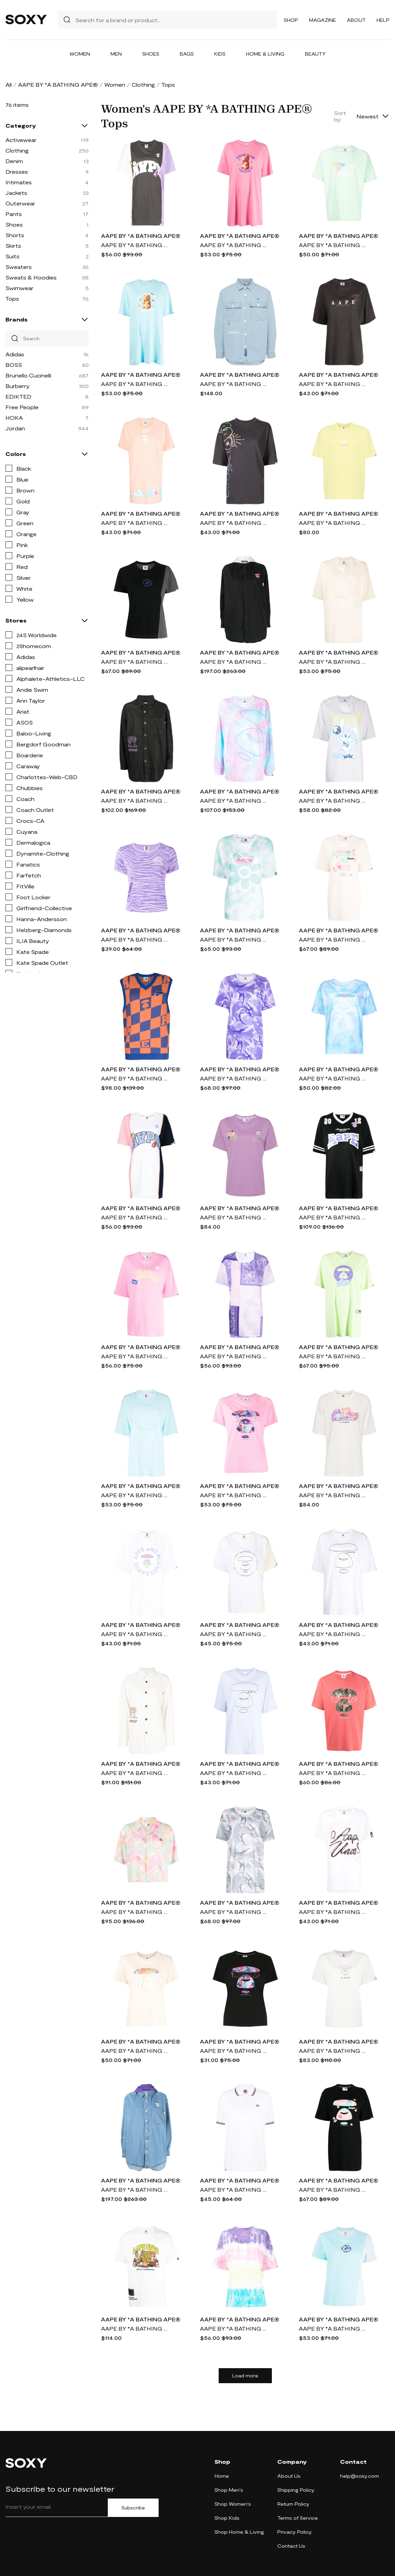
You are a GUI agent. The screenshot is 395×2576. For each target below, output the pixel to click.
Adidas (14, 354)
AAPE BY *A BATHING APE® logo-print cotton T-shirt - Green (333, 245)
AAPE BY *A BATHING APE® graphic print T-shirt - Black (234, 2050)
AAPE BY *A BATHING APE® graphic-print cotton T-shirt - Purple (234, 1217)
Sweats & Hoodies (31, 277)
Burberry (17, 386)
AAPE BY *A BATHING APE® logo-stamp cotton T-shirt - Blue (135, 1495)
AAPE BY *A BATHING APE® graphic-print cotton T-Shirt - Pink (333, 1773)
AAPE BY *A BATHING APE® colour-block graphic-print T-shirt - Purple (234, 1356)
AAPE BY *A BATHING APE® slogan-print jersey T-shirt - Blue (135, 384)
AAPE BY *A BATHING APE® (58, 84)
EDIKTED (18, 396)
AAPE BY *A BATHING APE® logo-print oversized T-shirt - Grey (333, 384)
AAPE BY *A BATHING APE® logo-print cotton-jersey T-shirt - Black (333, 2189)
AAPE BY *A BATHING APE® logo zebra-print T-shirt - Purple (135, 939)
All (8, 84)
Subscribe (133, 2507)
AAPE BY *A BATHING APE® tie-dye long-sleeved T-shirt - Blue (234, 800)
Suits (12, 256)
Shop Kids (227, 2518)
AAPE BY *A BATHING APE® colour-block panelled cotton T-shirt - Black (135, 661)
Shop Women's (233, 2504)
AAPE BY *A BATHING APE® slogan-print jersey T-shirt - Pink (234, 245)
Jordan (15, 428)
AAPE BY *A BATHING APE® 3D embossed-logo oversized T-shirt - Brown (333, 661)
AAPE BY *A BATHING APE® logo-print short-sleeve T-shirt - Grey (333, 2050)
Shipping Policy (295, 2490)
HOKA (14, 417)
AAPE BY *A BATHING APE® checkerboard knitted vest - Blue (135, 1078)
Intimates (18, 182)
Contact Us (291, 2546)
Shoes (150, 54)
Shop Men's (229, 2490)
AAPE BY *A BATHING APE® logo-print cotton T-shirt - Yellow (333, 522)
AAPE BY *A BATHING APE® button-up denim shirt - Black (234, 661)
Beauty (315, 54)
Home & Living (265, 54)
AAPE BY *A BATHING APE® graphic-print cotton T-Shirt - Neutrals (135, 2328)
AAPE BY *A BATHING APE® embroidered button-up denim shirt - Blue (135, 2189)
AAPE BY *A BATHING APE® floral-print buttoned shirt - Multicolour (135, 1911)
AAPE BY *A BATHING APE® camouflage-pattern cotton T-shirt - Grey (234, 1911)
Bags (187, 54)
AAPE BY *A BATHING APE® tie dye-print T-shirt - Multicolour (234, 2328)
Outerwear (20, 203)
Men (116, 54)
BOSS (13, 364)
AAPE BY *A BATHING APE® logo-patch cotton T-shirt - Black (333, 1217)
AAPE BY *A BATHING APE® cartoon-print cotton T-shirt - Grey (333, 800)
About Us (289, 2476)
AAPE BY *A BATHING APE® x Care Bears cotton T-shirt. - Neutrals (333, 1495)
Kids (219, 54)
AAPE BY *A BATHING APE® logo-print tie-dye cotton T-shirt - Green (234, 939)
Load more (245, 2375)
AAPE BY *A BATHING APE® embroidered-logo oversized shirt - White (135, 1773)
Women (80, 54)
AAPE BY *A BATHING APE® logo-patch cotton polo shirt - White (234, 2189)
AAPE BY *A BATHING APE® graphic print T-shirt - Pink (234, 1495)
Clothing (143, 84)
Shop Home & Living (239, 2532)
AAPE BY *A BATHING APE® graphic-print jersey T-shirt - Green (333, 1356)
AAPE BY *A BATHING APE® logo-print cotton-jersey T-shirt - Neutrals (333, 939)
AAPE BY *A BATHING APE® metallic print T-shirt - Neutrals (135, 2050)
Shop (291, 20)
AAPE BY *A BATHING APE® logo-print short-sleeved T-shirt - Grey (135, 245)
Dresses (16, 171)
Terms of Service (297, 2518)
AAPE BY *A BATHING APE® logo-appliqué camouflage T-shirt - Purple (234, 1078)
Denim (14, 161)
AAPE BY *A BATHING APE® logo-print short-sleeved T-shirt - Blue (333, 1078)
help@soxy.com (359, 2476)
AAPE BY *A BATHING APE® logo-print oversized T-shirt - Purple (234, 1773)
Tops (12, 298)
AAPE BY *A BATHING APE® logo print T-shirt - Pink (135, 522)
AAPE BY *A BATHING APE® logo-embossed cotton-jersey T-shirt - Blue (333, 2328)
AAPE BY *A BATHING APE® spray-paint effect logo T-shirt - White (333, 1911)
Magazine (322, 20)
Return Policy (293, 2504)
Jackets (16, 192)
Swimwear (19, 288)
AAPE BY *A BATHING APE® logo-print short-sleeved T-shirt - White (135, 1217)
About (356, 20)
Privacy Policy (294, 2532)
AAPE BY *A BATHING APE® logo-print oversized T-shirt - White (333, 1634)
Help (383, 20)
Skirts (13, 245)
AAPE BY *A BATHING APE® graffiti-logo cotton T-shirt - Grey (234, 522)
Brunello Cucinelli (28, 375)
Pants (13, 214)
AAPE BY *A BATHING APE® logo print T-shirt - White (135, 1634)
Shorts (14, 235)
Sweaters (18, 266)
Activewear (20, 140)
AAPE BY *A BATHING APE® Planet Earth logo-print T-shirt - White (234, 1634)
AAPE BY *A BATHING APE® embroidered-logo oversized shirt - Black (135, 800)
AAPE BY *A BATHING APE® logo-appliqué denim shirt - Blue (234, 384)
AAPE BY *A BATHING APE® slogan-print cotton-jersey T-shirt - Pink (135, 1356)
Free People (22, 407)
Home (222, 2476)
